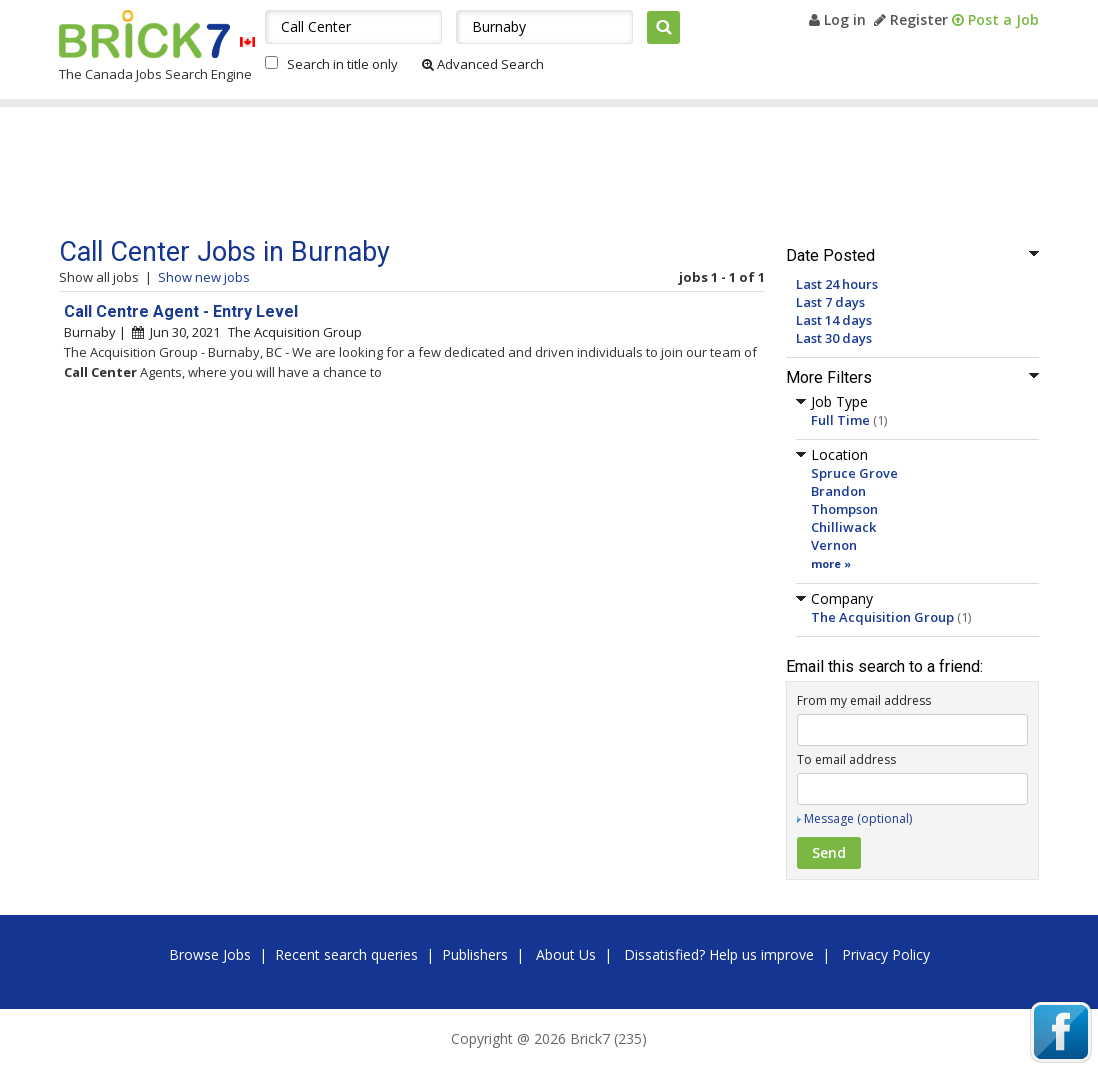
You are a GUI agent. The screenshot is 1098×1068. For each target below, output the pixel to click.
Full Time (840, 420)
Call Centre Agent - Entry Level (181, 311)
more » (831, 563)
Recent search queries (346, 954)
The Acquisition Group (882, 617)
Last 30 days (834, 338)
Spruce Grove (854, 473)
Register (911, 19)
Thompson (844, 509)
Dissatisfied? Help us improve (719, 954)
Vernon (834, 545)
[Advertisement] (438, 172)
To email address (846, 759)
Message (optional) (858, 818)
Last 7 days (830, 302)
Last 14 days (834, 320)
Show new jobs (204, 277)
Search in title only (342, 64)
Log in (837, 19)
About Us (566, 954)
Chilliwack (843, 527)
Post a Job (995, 19)
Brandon (838, 491)
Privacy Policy (886, 954)
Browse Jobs (210, 954)
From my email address (864, 700)
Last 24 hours (837, 284)
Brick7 (144, 34)
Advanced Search (483, 64)
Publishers (475, 954)
